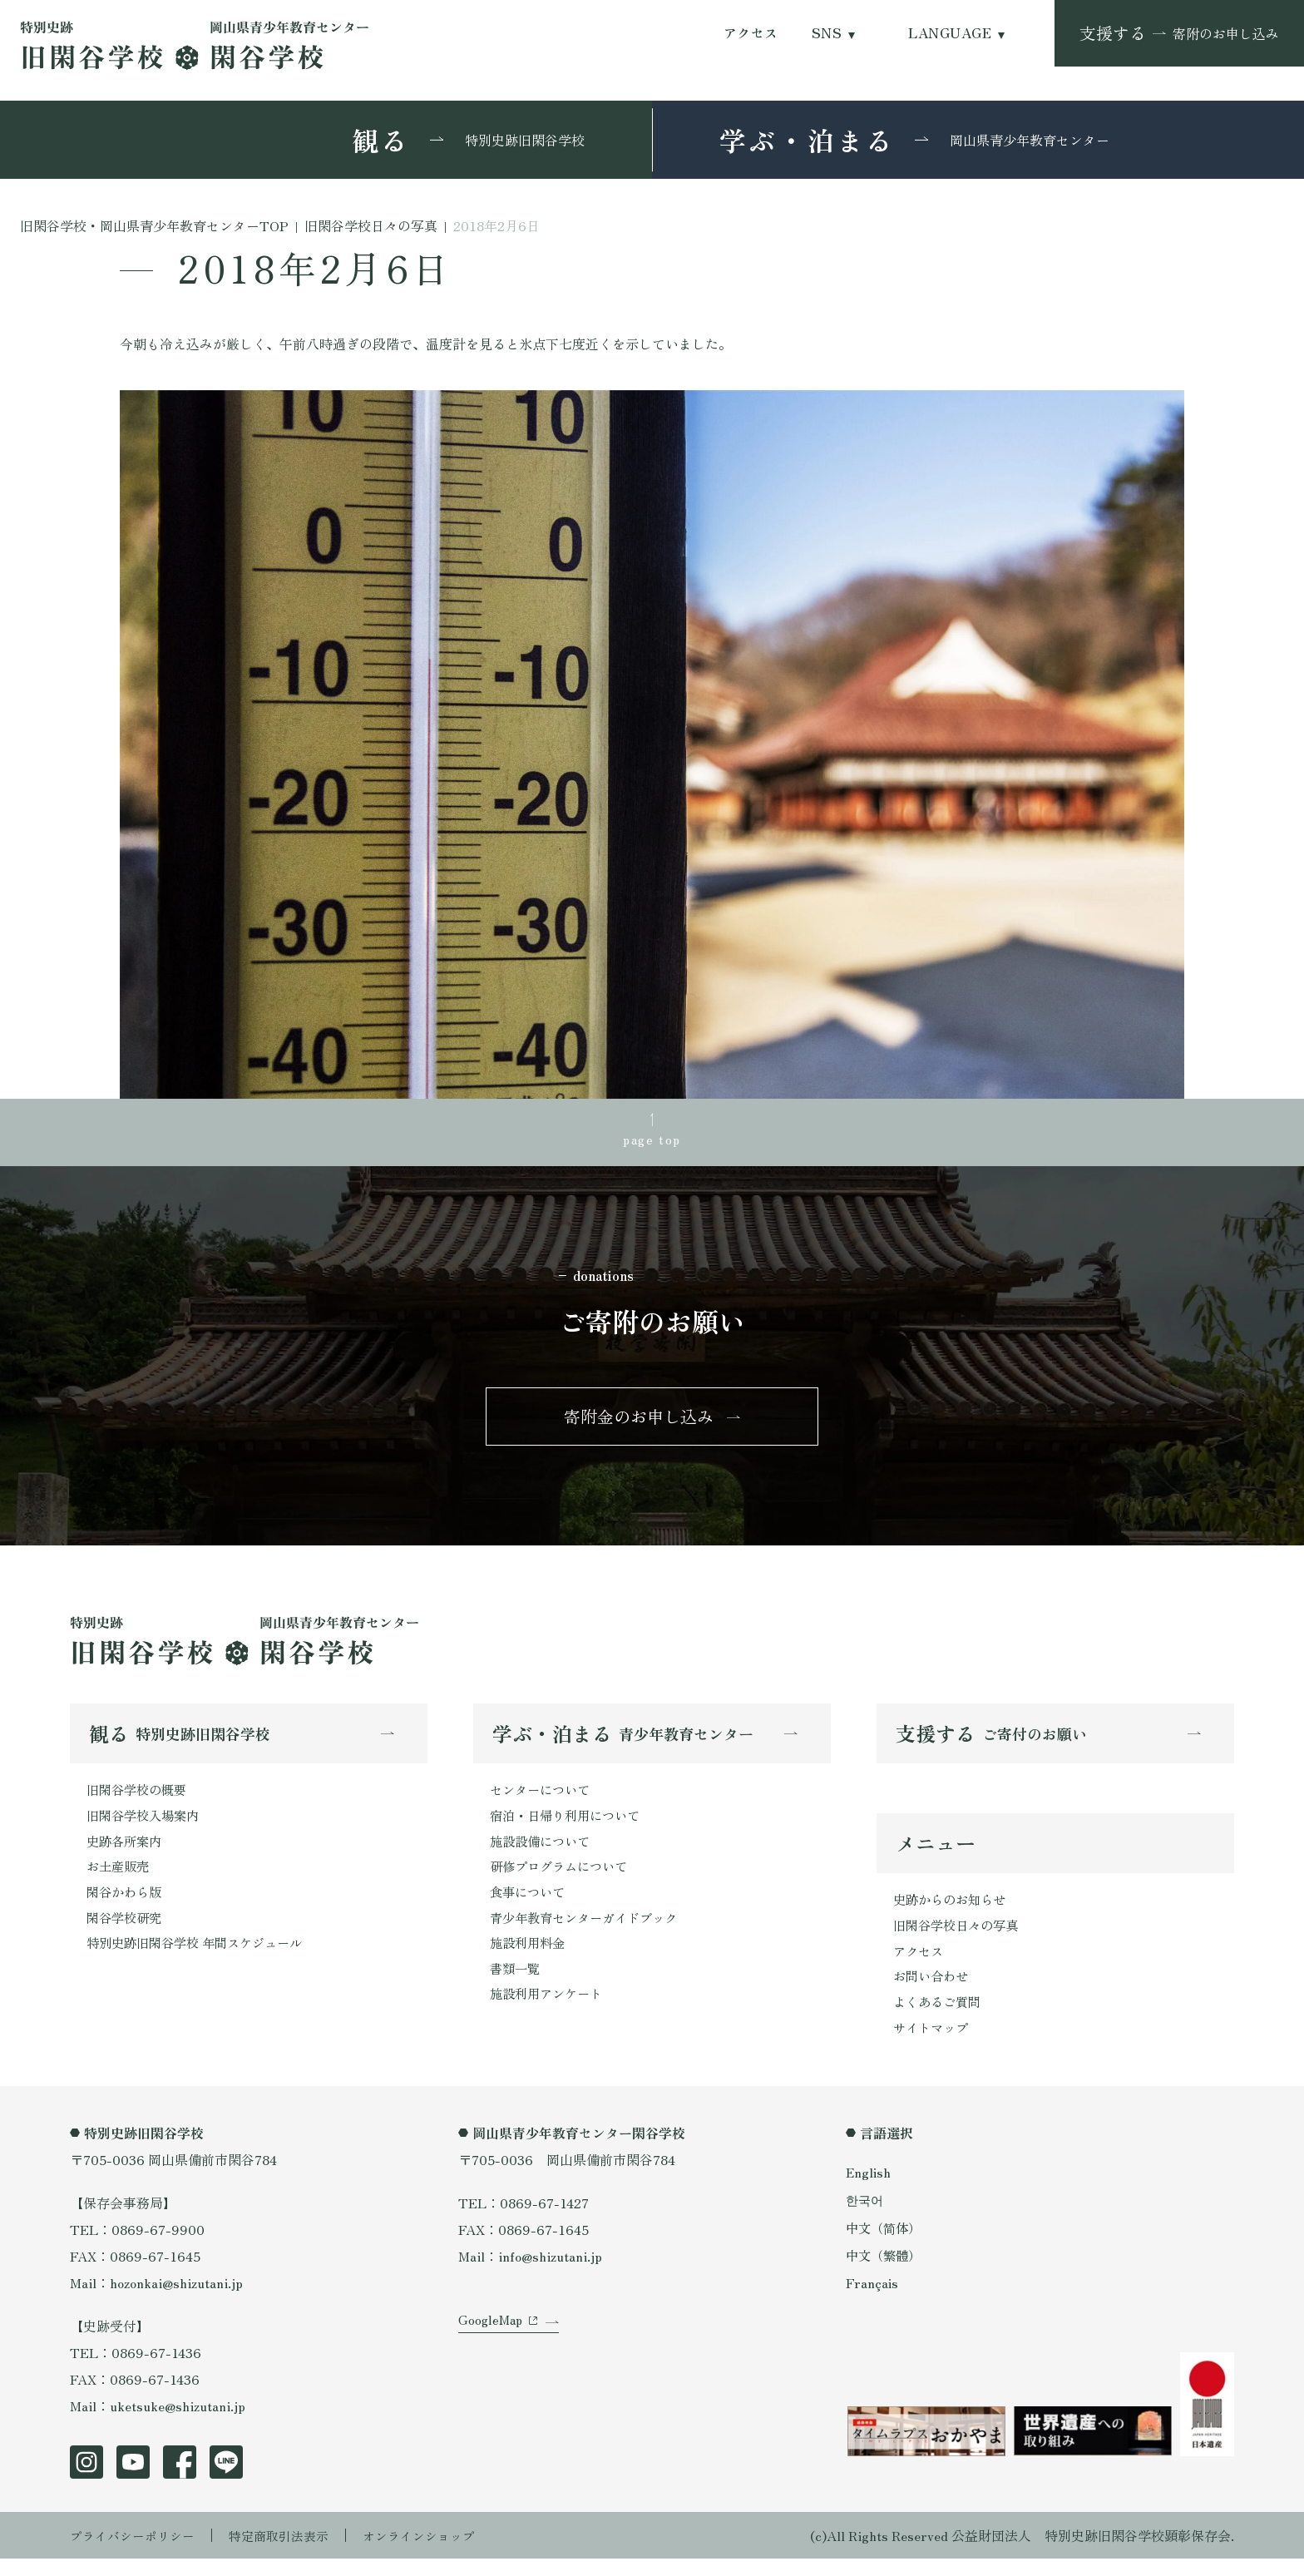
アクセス (751, 32)
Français (872, 2300)
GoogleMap (492, 2350)
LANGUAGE (949, 32)
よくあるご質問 (939, 2017)
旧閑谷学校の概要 (139, 1798)
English (869, 2189)
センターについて (543, 1798)
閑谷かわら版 (126, 1905)
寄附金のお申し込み (639, 1422)
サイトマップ (933, 2044)
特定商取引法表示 (290, 2553)
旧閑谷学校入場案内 (146, 1825)
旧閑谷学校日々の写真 (959, 1937)
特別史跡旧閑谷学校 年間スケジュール (201, 1958)
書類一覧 (516, 1985)
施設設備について (543, 1852)
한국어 (866, 2217)
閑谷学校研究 (126, 1931)
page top (652, 1140)
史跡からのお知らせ (953, 1911)
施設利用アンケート (550, 2011)
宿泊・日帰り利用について (570, 1825)
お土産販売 (119, 1878)
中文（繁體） (886, 2272)
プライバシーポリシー (136, 2553)
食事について (530, 1905)
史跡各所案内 (126, 1852)
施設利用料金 (530, 1958)
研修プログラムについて (563, 1878)
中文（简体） (886, 2244)
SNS (827, 32)
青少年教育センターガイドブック (589, 1931)
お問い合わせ (933, 1990)
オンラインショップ (437, 2553)
